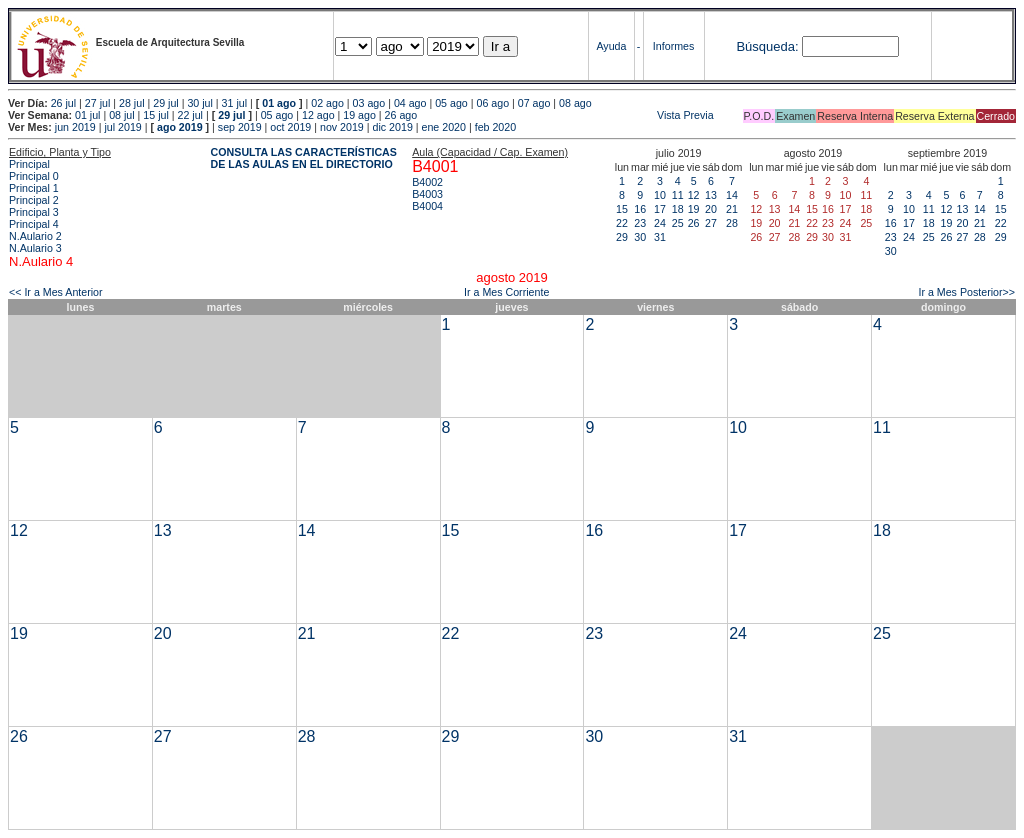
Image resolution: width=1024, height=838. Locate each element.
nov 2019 (342, 127)
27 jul (97, 103)
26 (694, 223)
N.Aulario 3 (35, 248)
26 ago (401, 115)
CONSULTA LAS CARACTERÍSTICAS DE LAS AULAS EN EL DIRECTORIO (304, 158)
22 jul (190, 115)
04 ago (410, 103)
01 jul (87, 115)
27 (711, 223)
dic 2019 (393, 127)
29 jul (165, 103)
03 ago (369, 103)
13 (711, 195)
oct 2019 (290, 127)
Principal (29, 164)
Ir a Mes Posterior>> (966, 292)
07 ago (534, 103)
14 (732, 195)
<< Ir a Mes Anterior (56, 292)
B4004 (427, 206)
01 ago (279, 103)
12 (694, 195)
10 (660, 195)
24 (660, 223)
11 (678, 195)
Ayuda (611, 46)
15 (622, 209)
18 (678, 209)
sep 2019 (240, 127)
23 (640, 223)
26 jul (63, 103)
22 (622, 223)
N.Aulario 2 (35, 236)
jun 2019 (75, 127)
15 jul (155, 115)
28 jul (131, 103)
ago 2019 (180, 127)
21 (732, 209)
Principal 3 (34, 212)
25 (678, 223)
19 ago (359, 115)
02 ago (327, 103)
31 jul (234, 103)
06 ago (492, 103)
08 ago (575, 103)
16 (640, 209)
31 (660, 237)
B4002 (427, 182)
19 (694, 209)
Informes (673, 46)
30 (640, 237)
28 (732, 223)
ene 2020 (444, 127)
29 (622, 237)
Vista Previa (567, 115)
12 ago (318, 115)
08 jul (121, 115)
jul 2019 (122, 127)
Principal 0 (34, 176)
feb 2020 (495, 127)
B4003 (427, 194)
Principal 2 (34, 200)
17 (660, 209)
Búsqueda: (767, 46)
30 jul (199, 103)
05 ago (451, 103)
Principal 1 (34, 188)
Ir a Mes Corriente (506, 292)
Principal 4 (34, 224)
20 (711, 209)
